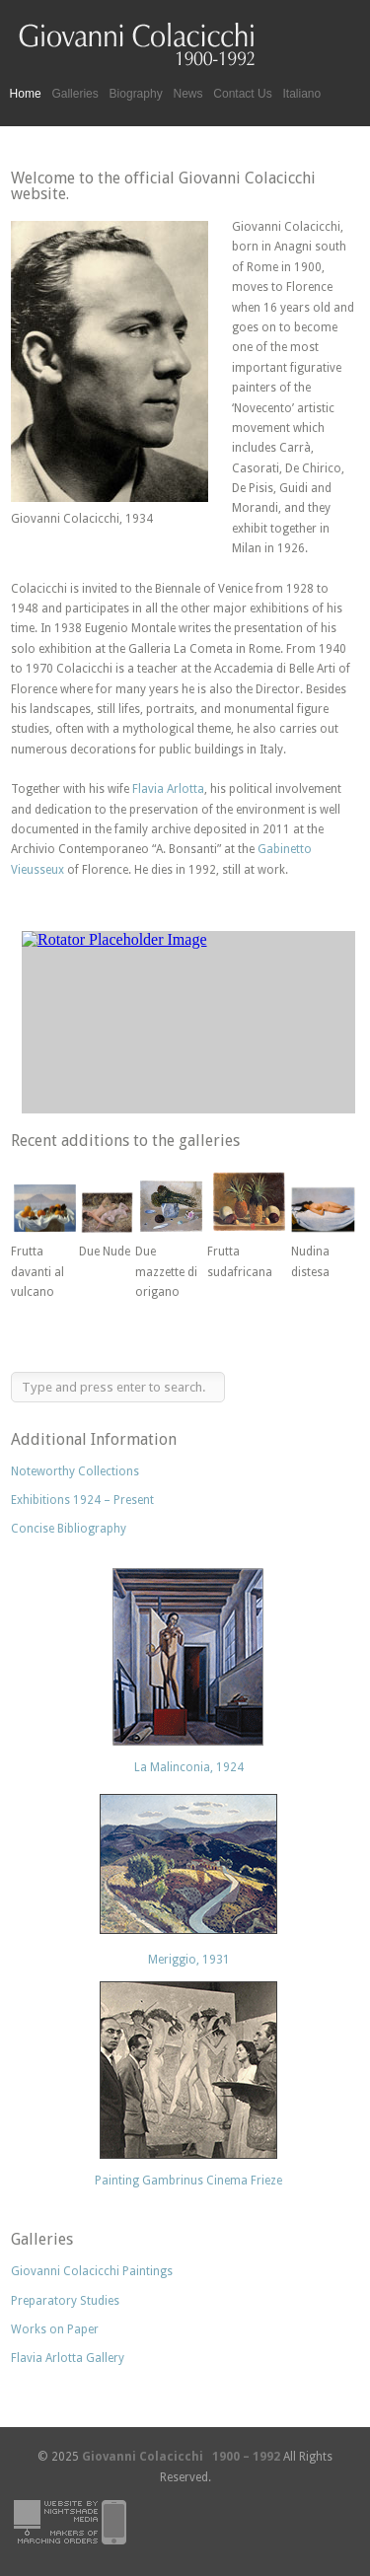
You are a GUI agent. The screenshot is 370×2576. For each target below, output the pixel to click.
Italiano (302, 94)
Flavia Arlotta (168, 789)
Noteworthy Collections (75, 1471)
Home (25, 94)
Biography (136, 94)
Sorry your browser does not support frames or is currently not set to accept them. (183, 1016)
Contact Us (242, 94)
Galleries (74, 94)
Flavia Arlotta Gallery (67, 2358)
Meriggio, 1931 (189, 1960)
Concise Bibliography (68, 1529)
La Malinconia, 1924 (189, 1767)
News (187, 94)
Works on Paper (55, 2329)
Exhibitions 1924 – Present (82, 1500)
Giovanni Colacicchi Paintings (92, 2271)
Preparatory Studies (65, 2301)
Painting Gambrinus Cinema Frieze (188, 2180)
